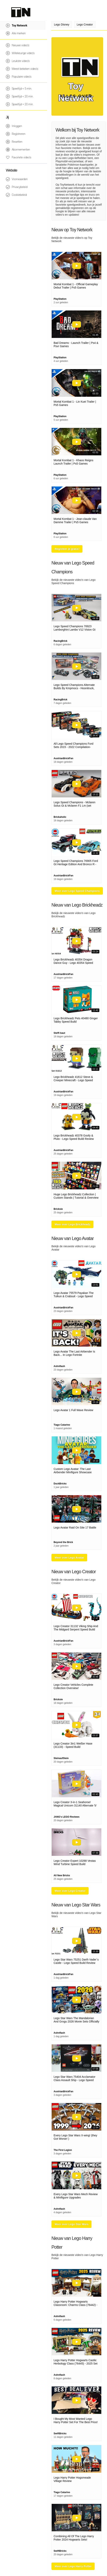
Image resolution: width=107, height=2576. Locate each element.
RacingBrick (60, 641)
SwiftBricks (60, 2433)
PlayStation (60, 299)
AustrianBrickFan (63, 758)
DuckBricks (60, 1483)
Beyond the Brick (63, 1542)
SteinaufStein (61, 1758)
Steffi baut (59, 1033)
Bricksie (58, 1209)
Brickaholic (60, 817)
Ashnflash (59, 1366)
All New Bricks (62, 1875)
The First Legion (63, 2150)
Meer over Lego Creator (70, 1890)
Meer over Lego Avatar (69, 1557)
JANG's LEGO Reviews (67, 1816)
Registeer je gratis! (67, 548)
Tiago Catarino (62, 1424)
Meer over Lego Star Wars (71, 2224)
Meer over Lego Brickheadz (72, 1224)
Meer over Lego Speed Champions (77, 890)
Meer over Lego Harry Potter (73, 2566)
